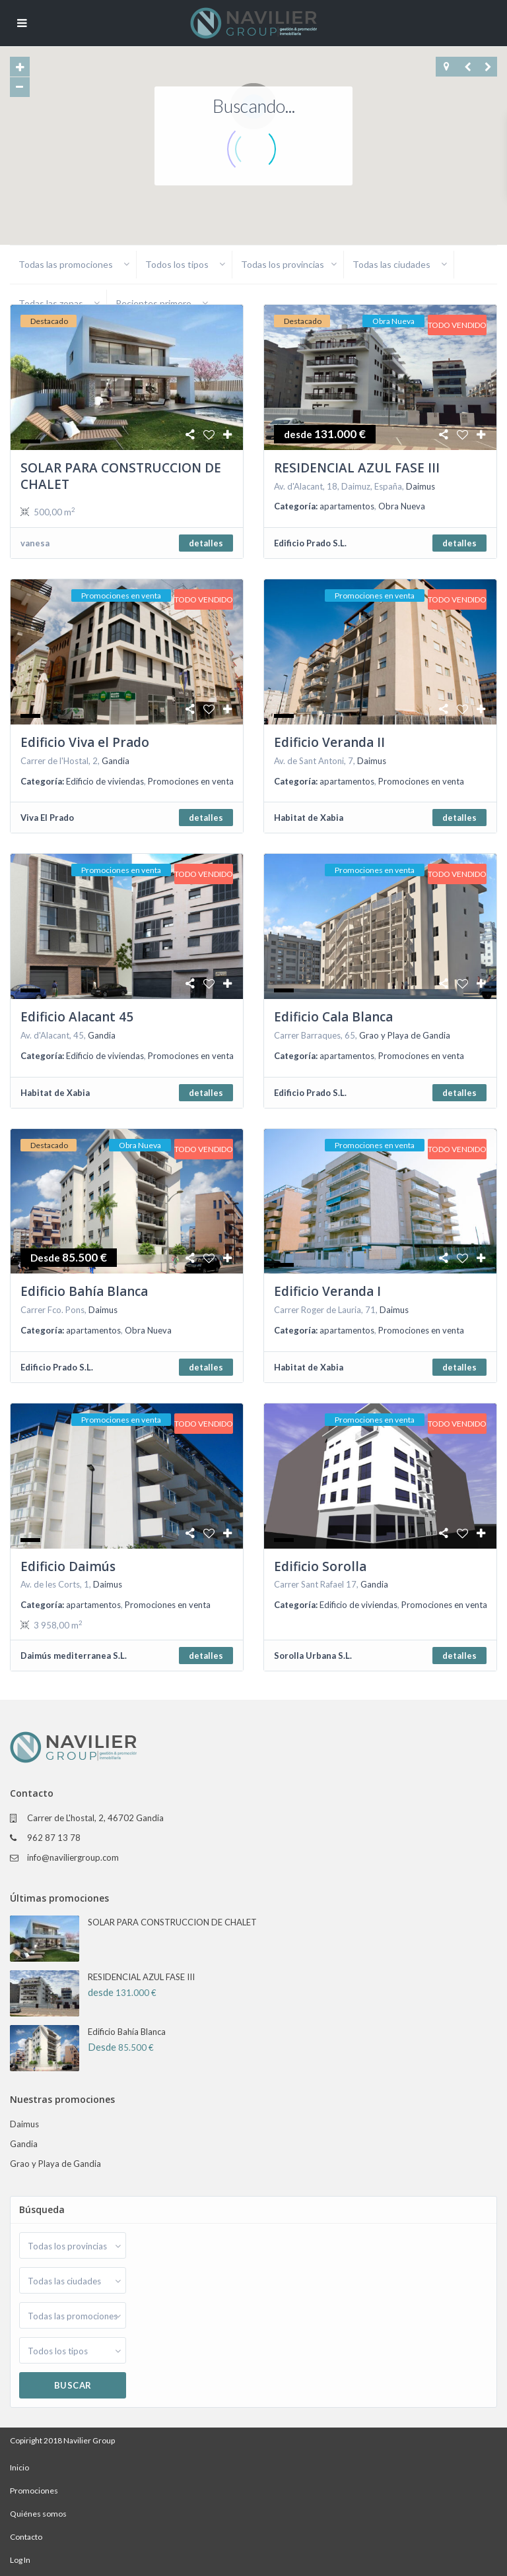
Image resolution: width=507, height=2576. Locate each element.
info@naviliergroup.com (73, 1857)
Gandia (115, 761)
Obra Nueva (401, 506)
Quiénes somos (38, 2514)
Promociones (34, 2491)
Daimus (420, 486)
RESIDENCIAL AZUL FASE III (357, 467)
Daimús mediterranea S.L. (73, 1655)
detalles (206, 543)
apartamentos (347, 506)
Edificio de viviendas (105, 781)
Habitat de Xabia (308, 817)
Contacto (26, 2537)
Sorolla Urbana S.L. (313, 1655)
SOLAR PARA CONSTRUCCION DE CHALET (120, 476)
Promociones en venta (191, 781)
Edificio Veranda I (327, 1291)
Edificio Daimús (68, 1566)
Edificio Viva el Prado (84, 742)
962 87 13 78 (54, 1837)
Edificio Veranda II (329, 742)
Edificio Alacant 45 (76, 1016)
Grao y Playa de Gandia (404, 1035)
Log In (20, 2560)
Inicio (19, 2467)
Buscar (73, 2385)
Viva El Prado (47, 817)
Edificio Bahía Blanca (84, 1291)
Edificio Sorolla (320, 1566)
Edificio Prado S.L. (310, 543)
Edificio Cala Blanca (333, 1016)
